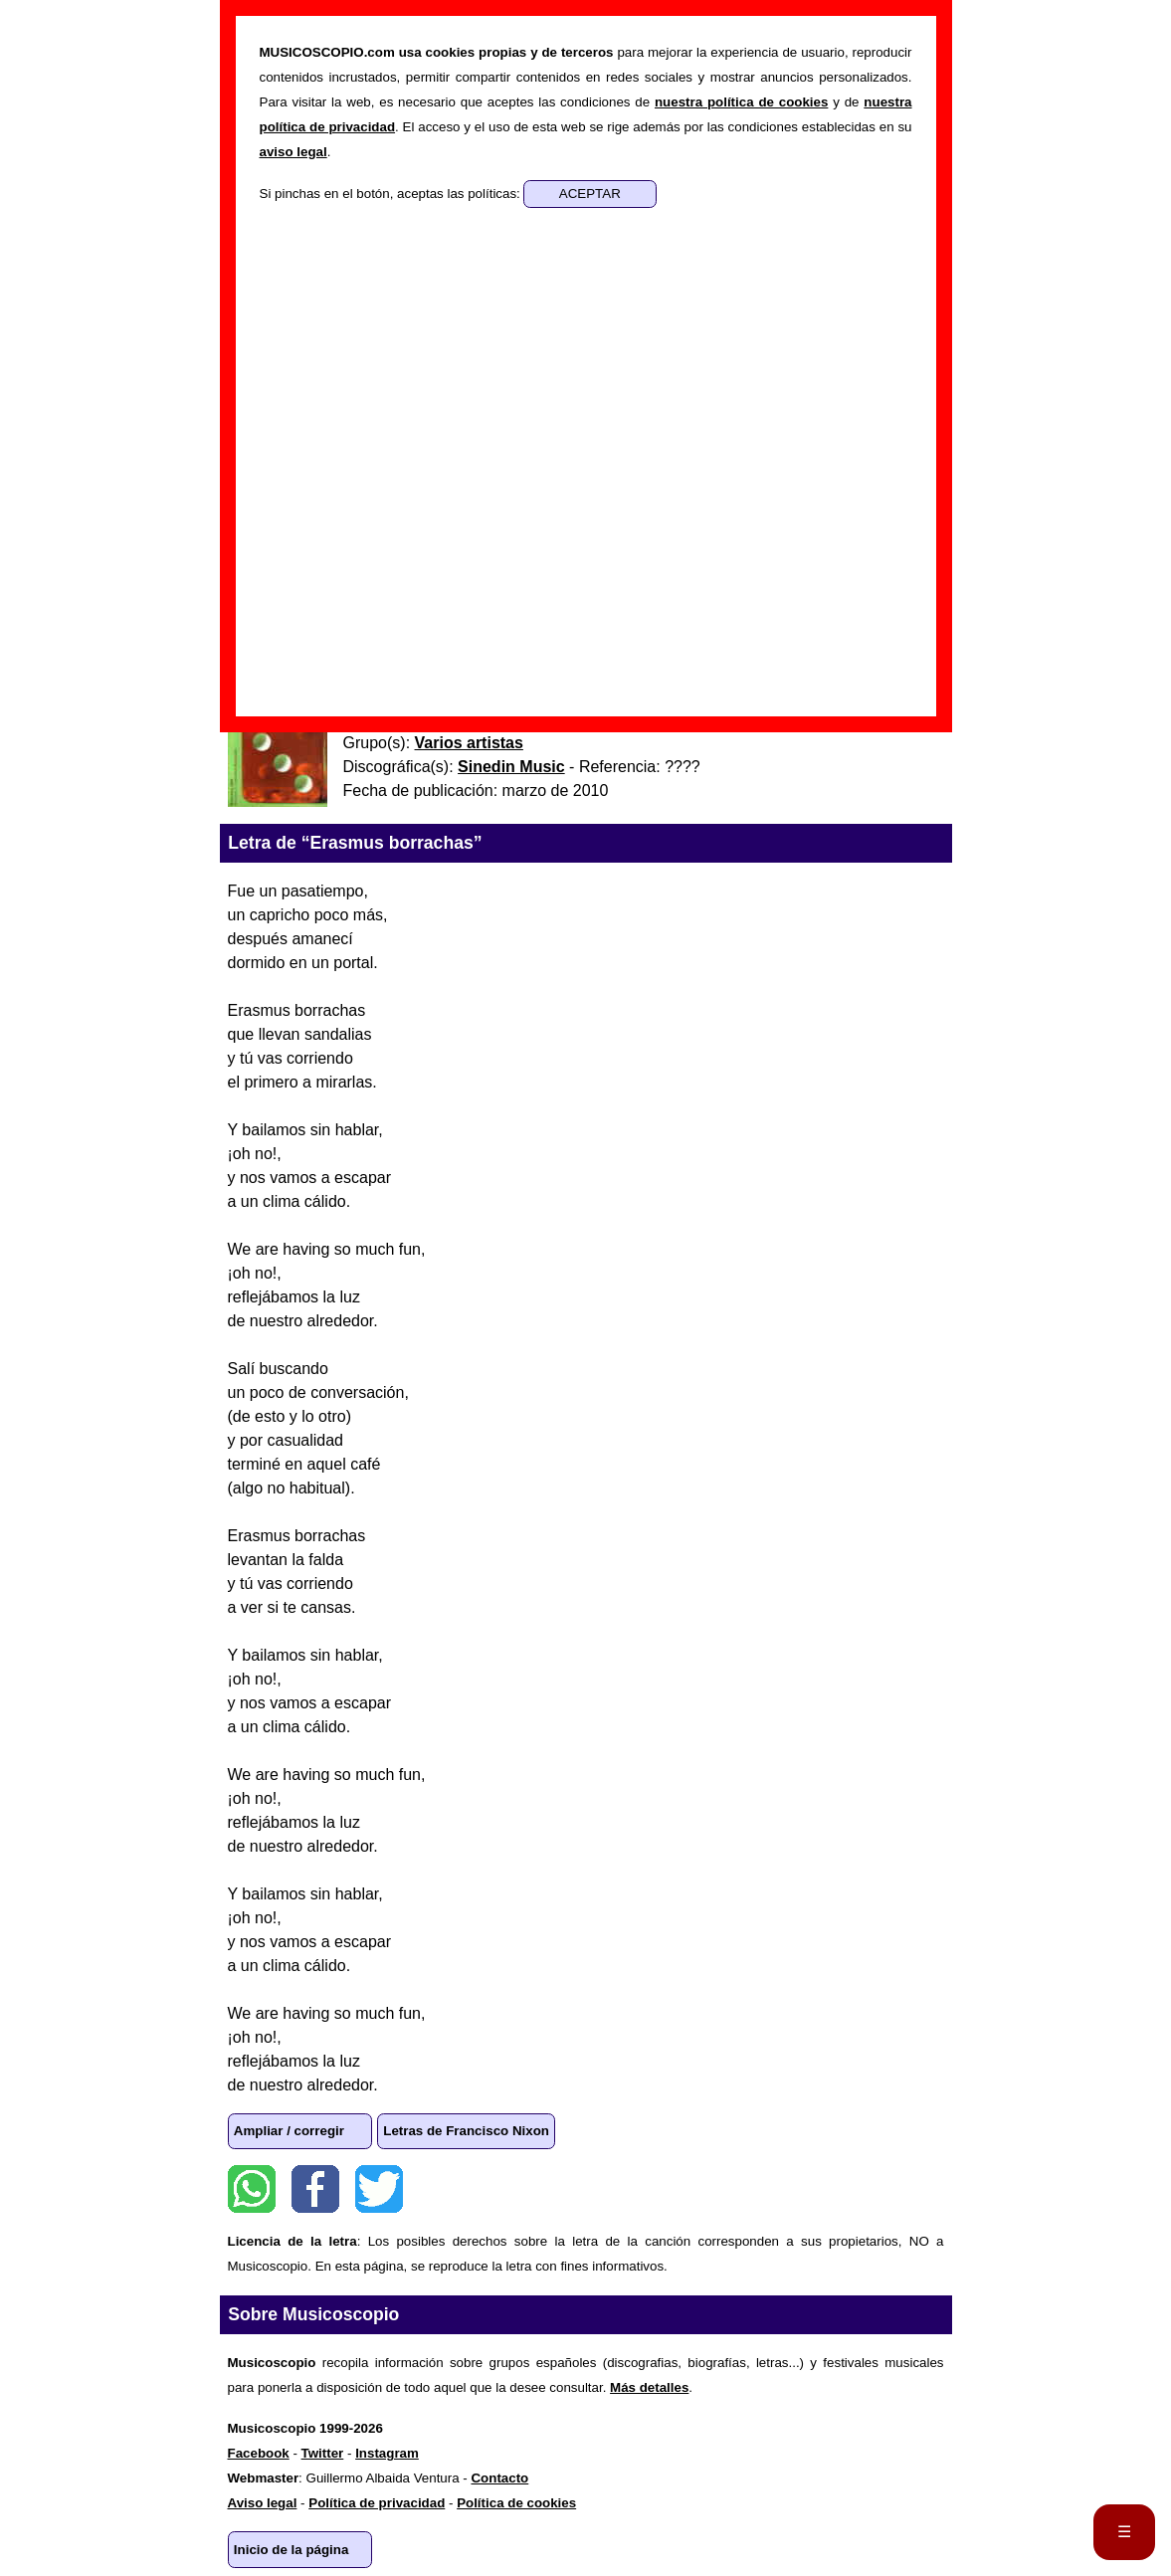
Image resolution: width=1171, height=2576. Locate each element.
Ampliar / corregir (289, 2130)
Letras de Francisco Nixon (466, 2130)
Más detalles (649, 2387)
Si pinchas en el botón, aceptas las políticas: (392, 193)
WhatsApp (252, 2189)
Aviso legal (262, 2502)
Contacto (499, 2478)
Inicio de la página (291, 2549)
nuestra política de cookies (741, 102)
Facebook (315, 2189)
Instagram (387, 2453)
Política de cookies (516, 2502)
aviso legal (293, 151)
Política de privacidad (376, 2502)
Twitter (379, 2189)
